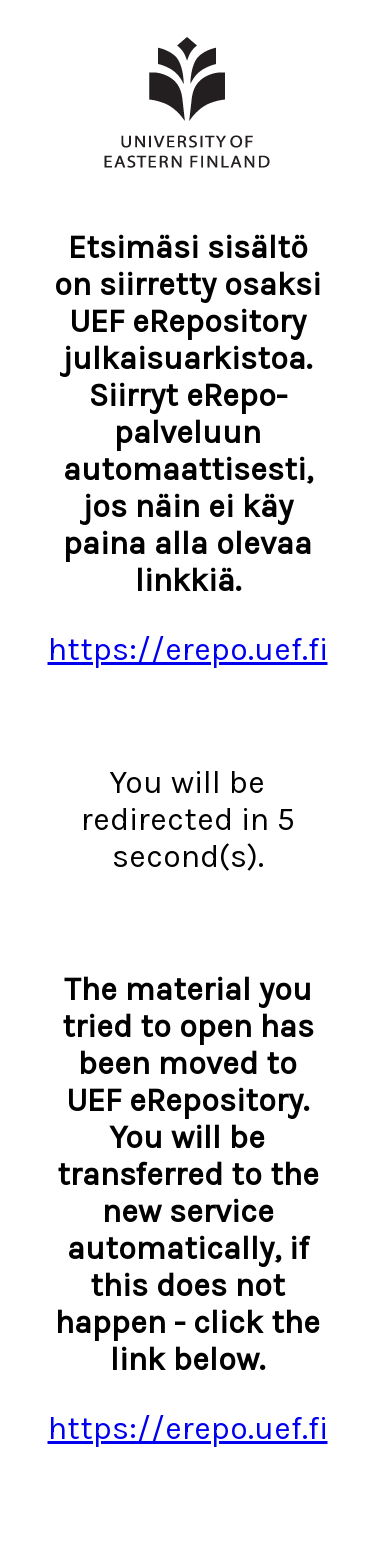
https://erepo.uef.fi (188, 649)
